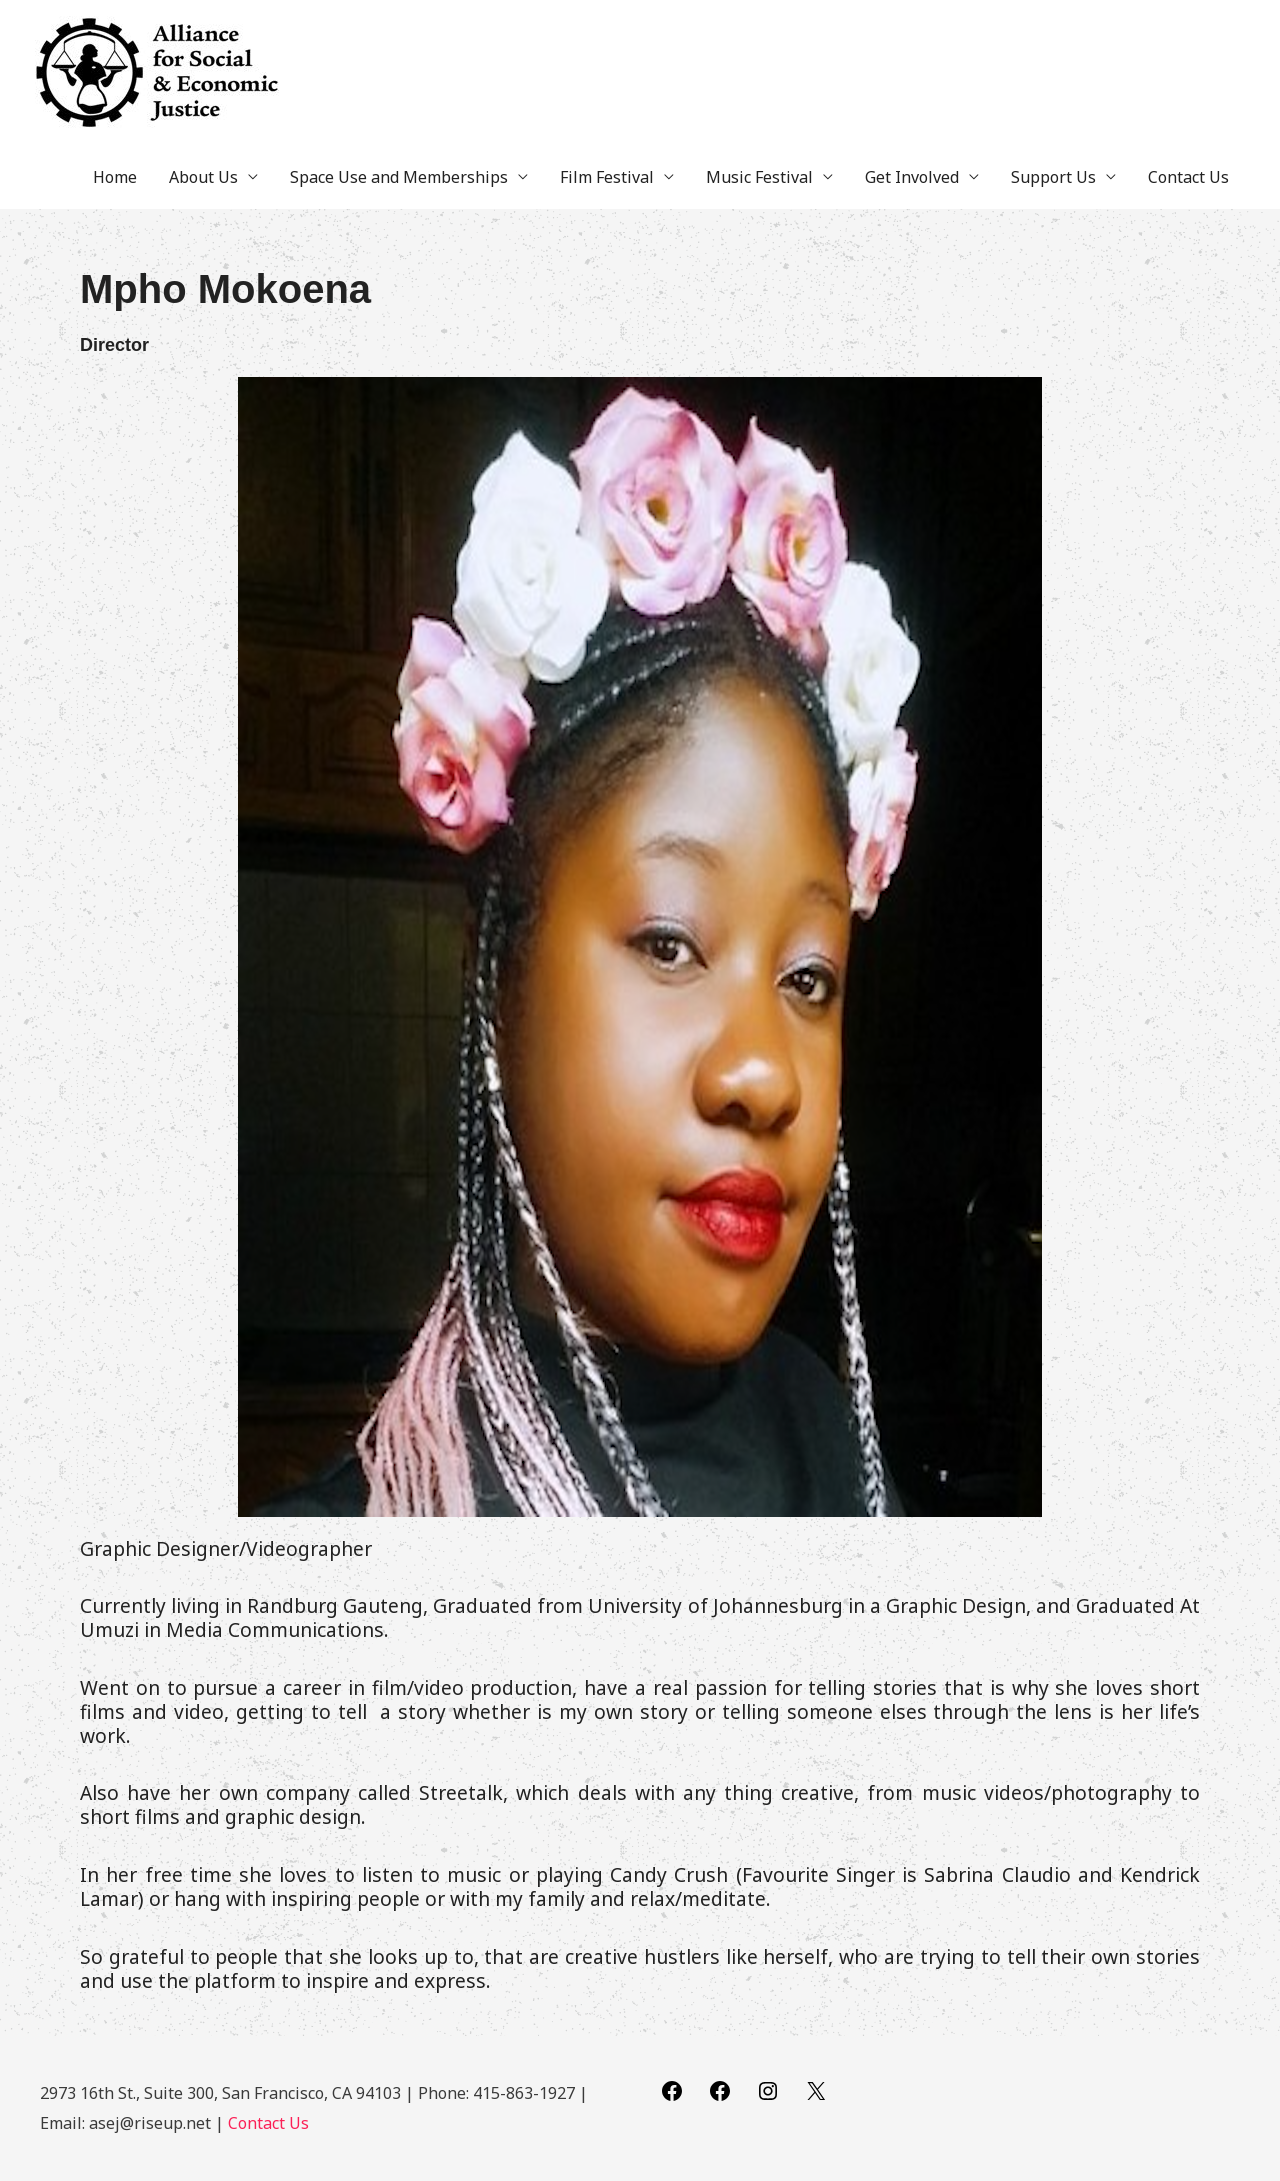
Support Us (1053, 177)
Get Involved (912, 177)
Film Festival (607, 177)
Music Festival (759, 177)
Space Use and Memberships (399, 177)
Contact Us (1188, 177)
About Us (203, 177)
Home (115, 177)
